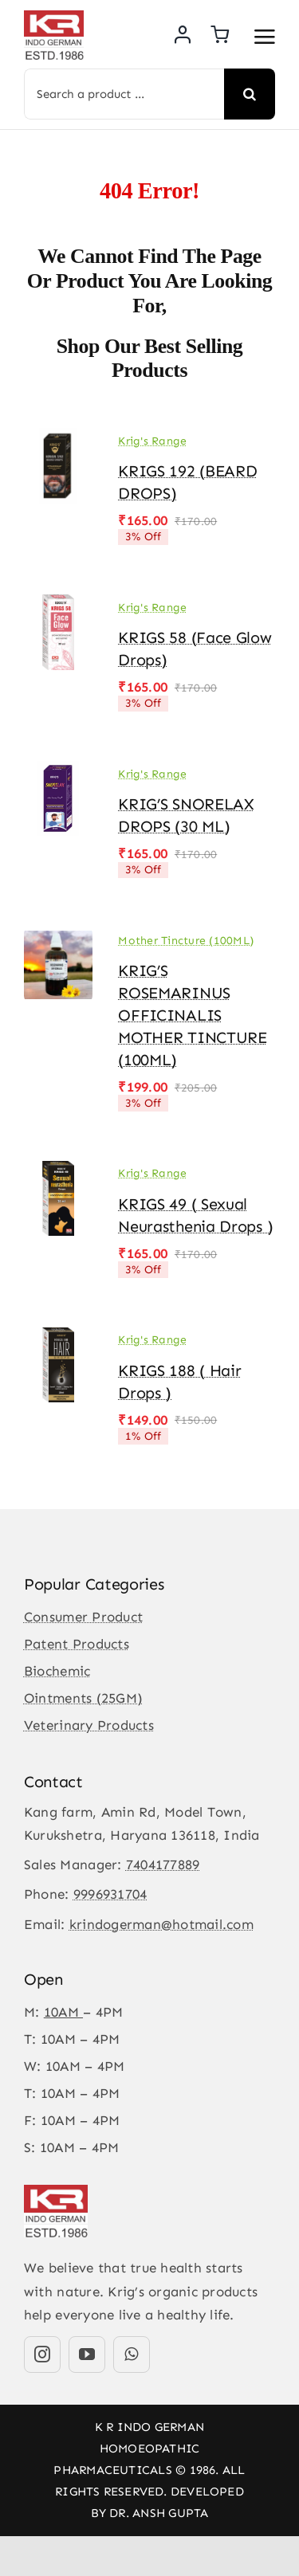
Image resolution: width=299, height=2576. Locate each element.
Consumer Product (83, 1617)
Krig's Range (152, 441)
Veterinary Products (89, 1725)
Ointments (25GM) (83, 1698)
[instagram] (42, 2354)
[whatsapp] (131, 2354)
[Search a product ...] (124, 94)
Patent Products (76, 1644)
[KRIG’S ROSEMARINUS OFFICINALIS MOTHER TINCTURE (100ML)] (58, 939)
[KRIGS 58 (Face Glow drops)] (58, 606)
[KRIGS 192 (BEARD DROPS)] (58, 439)
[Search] (249, 94)
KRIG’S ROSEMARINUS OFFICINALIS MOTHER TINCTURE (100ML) (192, 1015)
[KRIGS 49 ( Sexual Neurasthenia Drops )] (58, 1172)
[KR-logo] (54, 17)
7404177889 (163, 1864)
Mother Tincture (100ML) (186, 940)
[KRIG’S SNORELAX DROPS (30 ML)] (58, 772)
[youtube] (87, 2354)
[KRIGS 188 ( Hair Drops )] (58, 1339)
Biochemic (57, 1671)
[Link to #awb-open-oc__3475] (264, 36)
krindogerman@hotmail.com (161, 1924)
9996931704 (110, 1894)
